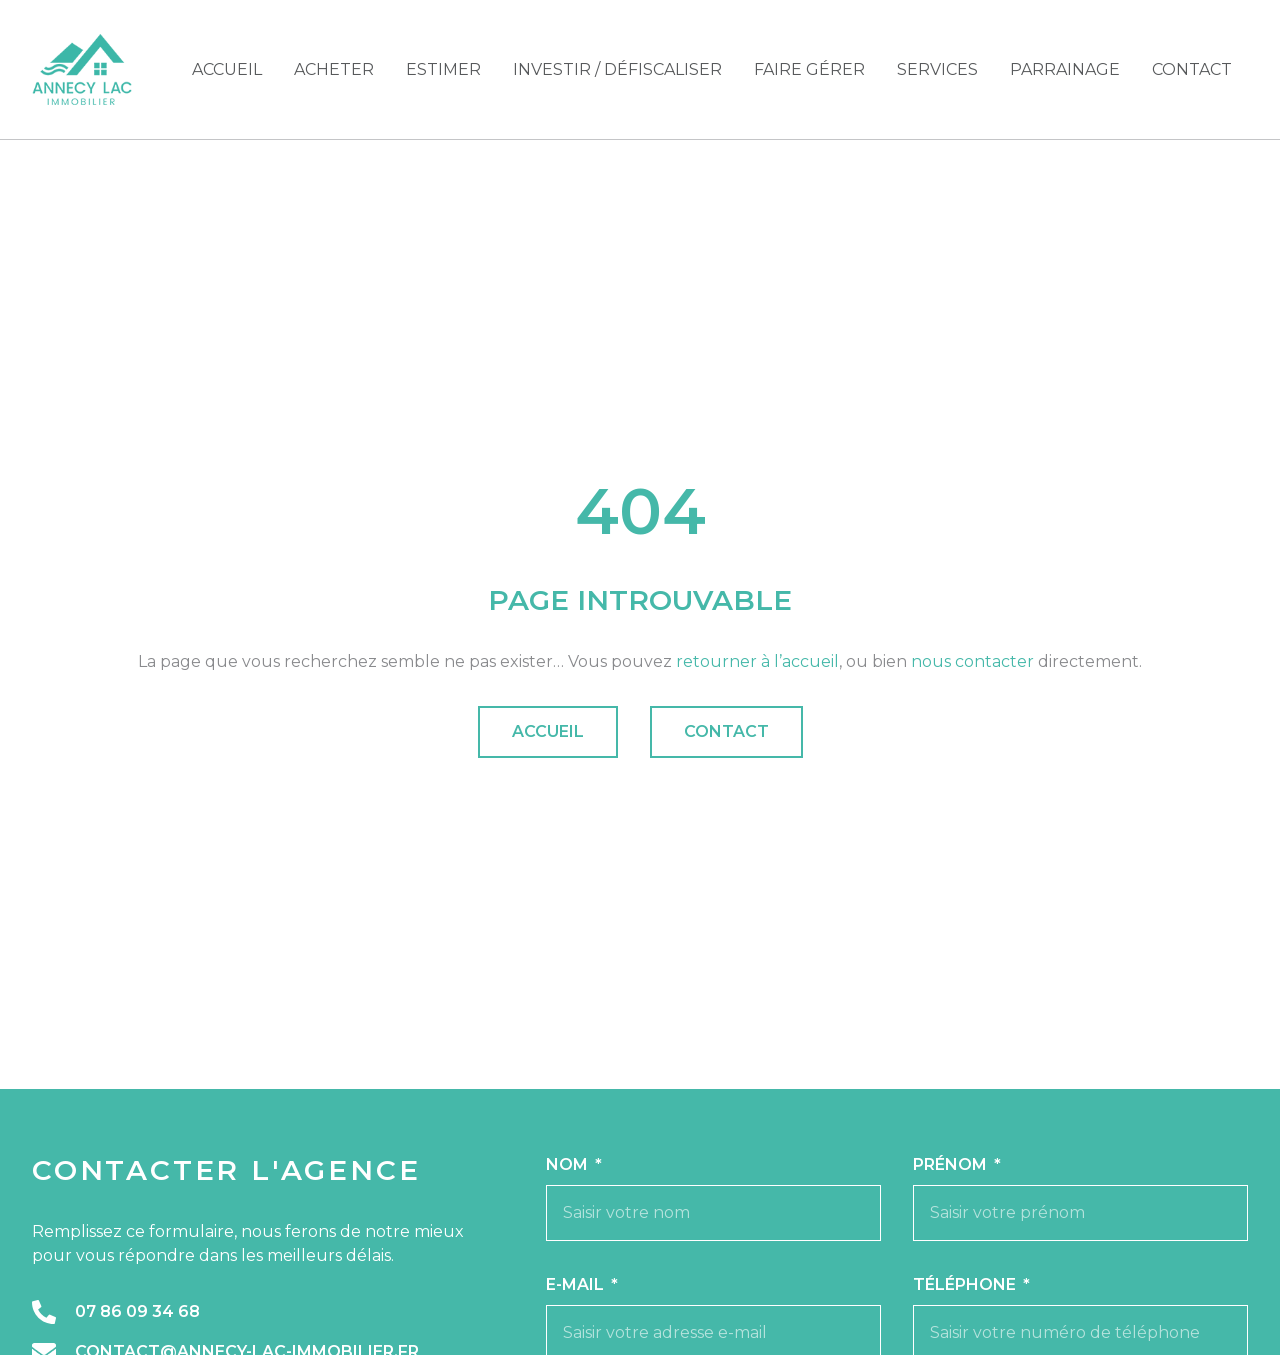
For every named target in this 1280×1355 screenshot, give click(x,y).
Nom (569, 1164)
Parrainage (1065, 69)
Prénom (952, 1164)
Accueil (227, 69)
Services (937, 69)
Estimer (443, 69)
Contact (1192, 69)
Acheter (334, 69)
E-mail (577, 1284)
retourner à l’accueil (757, 661)
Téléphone (966, 1284)
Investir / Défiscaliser (617, 69)
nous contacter (972, 661)
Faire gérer (809, 69)
